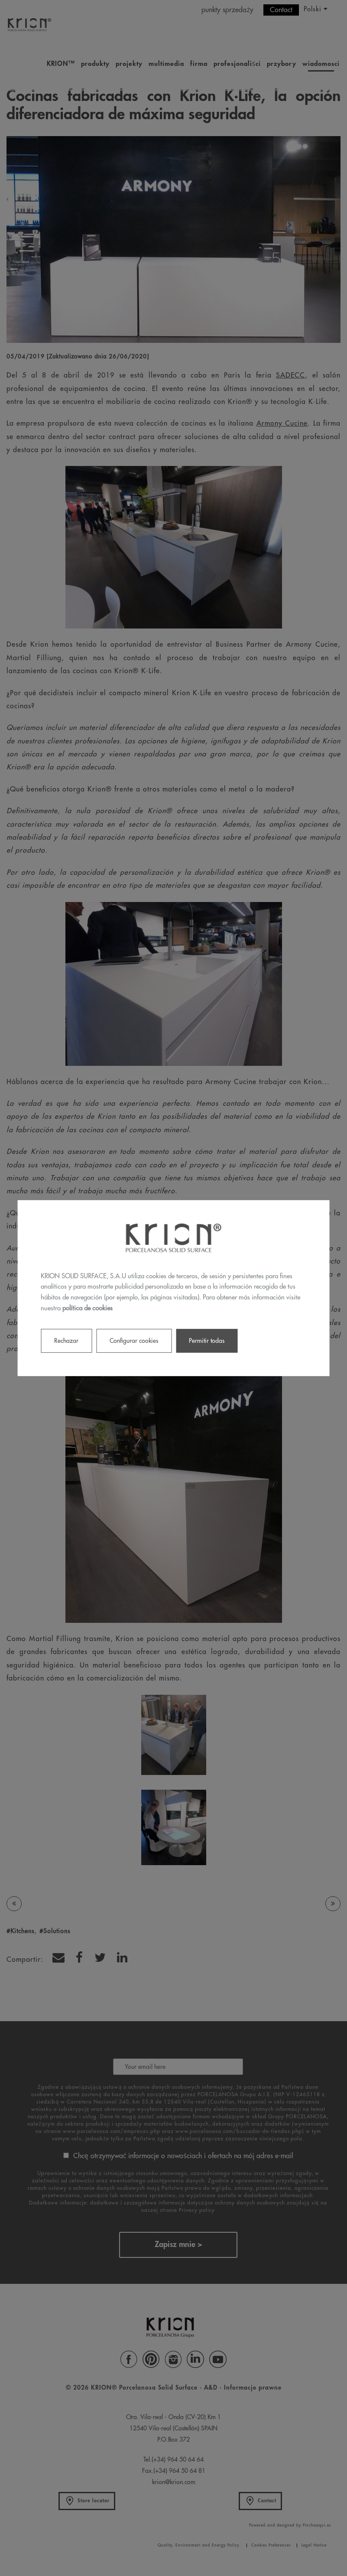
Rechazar (66, 1340)
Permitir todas (206, 1340)
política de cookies (87, 1308)
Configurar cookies (134, 1340)
